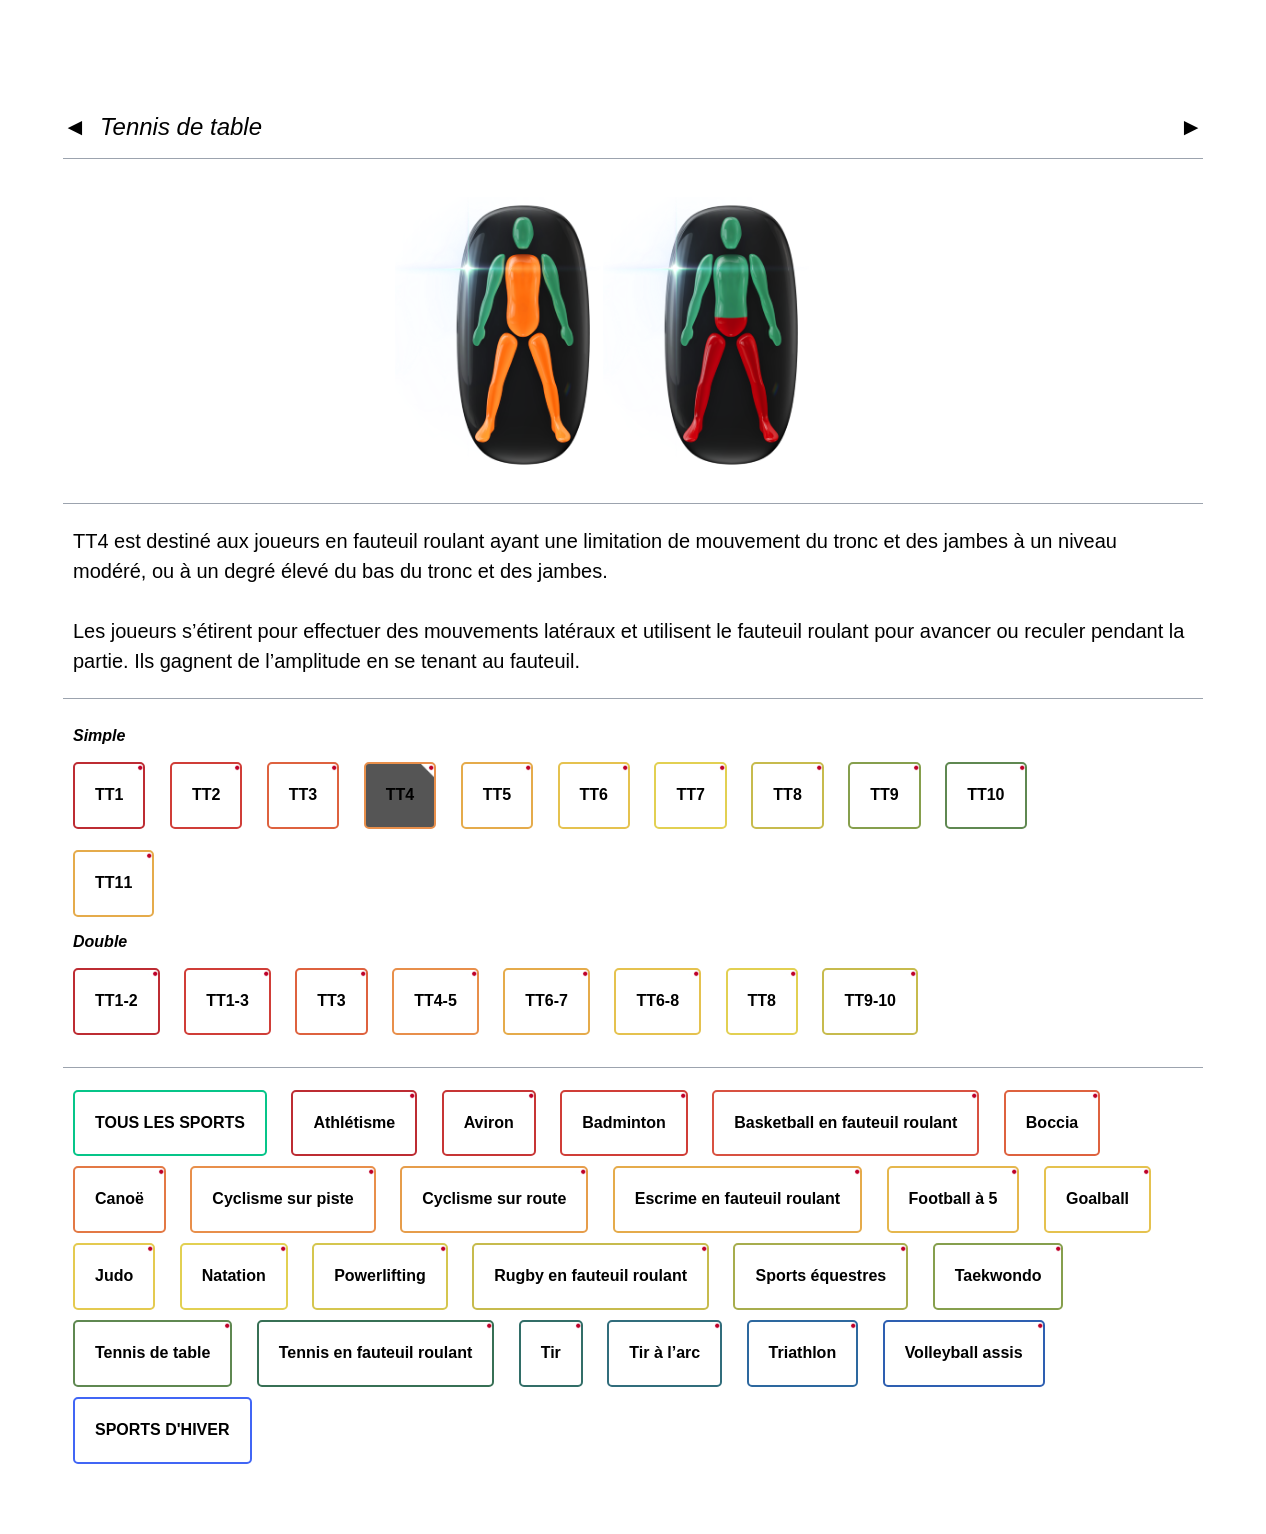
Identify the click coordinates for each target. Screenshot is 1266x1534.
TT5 (497, 794)
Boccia (1052, 1122)
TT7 (690, 794)
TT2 (206, 794)
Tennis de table (181, 126)
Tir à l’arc (664, 1352)
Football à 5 (953, 1198)
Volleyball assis (964, 1352)
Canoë (119, 1198)
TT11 (113, 882)
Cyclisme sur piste (282, 1198)
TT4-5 (435, 1000)
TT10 (985, 794)
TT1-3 (227, 1000)
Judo (114, 1275)
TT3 (303, 794)
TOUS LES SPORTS (170, 1122)
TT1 (109, 794)
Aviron (489, 1122)
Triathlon (803, 1352)
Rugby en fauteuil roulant (590, 1275)
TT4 (400, 794)
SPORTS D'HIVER (162, 1429)
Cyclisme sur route (494, 1198)
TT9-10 (870, 1000)
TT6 (594, 794)
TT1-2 (116, 1000)
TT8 (787, 794)
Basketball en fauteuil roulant (845, 1122)
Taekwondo (998, 1275)
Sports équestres (820, 1275)
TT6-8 (657, 1000)
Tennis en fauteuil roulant (376, 1352)
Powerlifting (380, 1275)
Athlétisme (354, 1122)
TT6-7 (546, 1000)
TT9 (884, 794)
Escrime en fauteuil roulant (737, 1198)
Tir (551, 1352)
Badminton (624, 1122)
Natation (234, 1275)
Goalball (1097, 1198)
